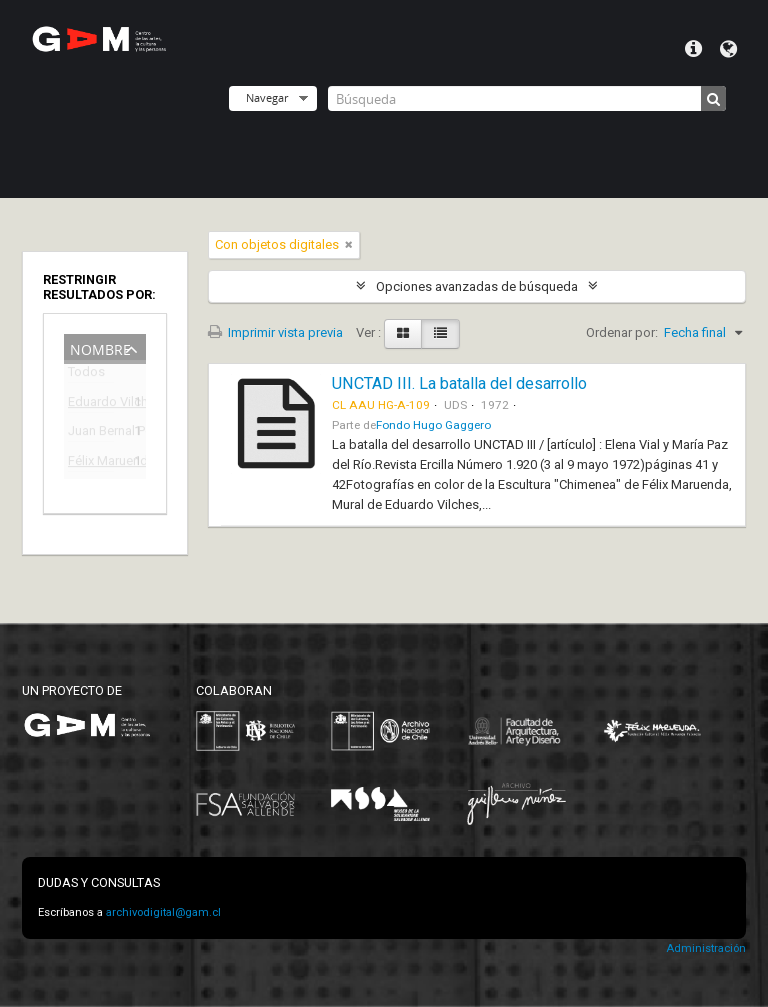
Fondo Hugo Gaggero (433, 425)
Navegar (267, 97)
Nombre (100, 347)
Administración (706, 948)
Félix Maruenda (91, 463)
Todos (86, 375)
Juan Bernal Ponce (91, 433)
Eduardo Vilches (91, 404)
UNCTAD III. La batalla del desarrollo (459, 383)
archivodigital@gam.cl (163, 912)
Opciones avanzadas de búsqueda (477, 286)
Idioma (728, 49)
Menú (693, 49)
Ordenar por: (622, 332)
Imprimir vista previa (275, 332)
